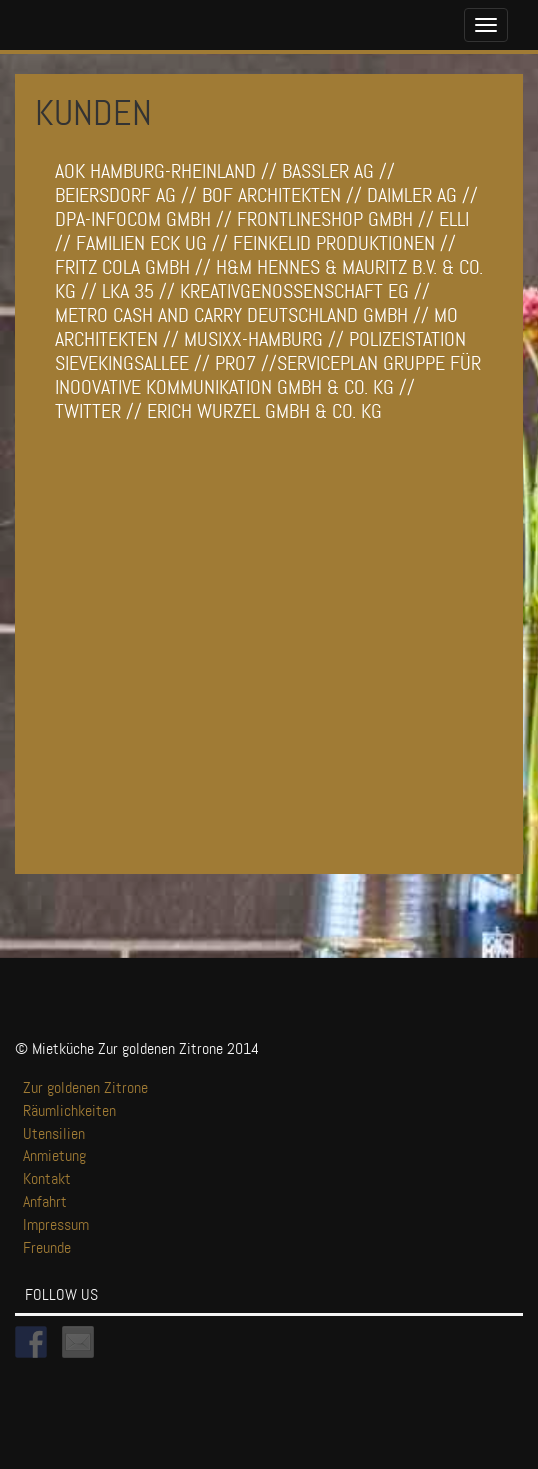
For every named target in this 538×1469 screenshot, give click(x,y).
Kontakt (47, 1178)
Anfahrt (45, 1201)
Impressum (56, 1224)
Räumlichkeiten (69, 1110)
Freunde (47, 1247)
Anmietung (54, 1155)
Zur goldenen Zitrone (85, 1087)
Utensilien (54, 1133)
